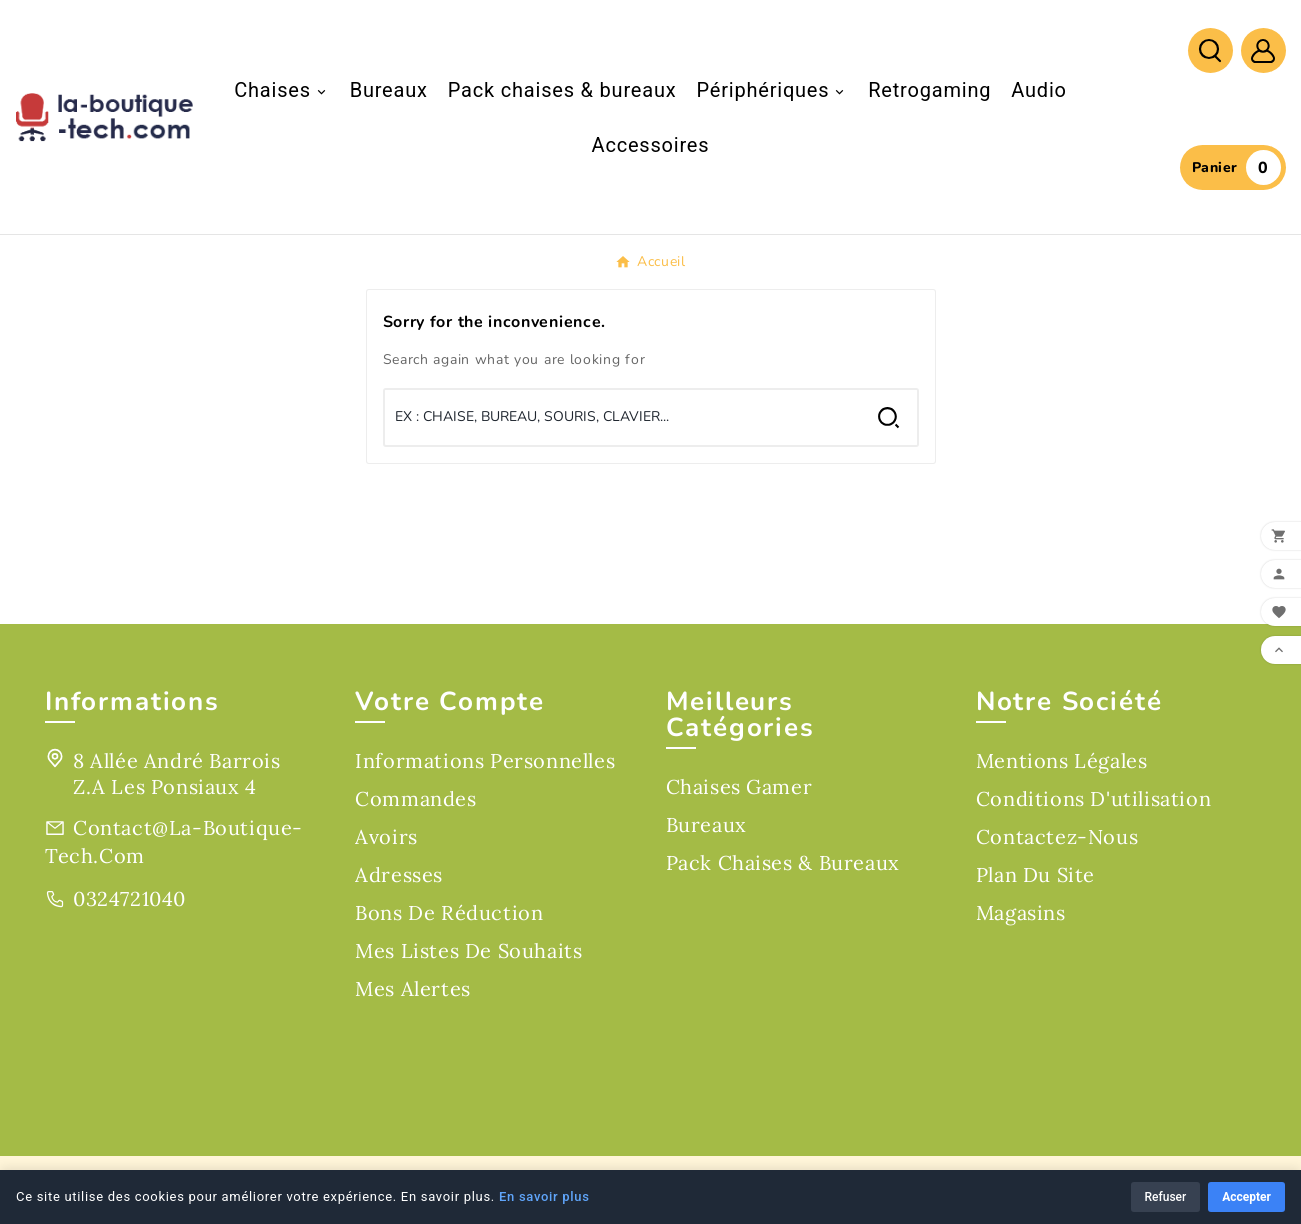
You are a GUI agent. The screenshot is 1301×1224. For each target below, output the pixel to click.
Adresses (399, 874)
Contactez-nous (1057, 836)
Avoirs (386, 836)
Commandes (415, 798)
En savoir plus (544, 1196)
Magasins (1021, 912)
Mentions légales (1062, 760)
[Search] (888, 417)
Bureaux (706, 824)
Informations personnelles (485, 760)
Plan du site (1035, 874)
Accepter (1246, 1197)
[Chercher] (622, 417)
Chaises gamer (739, 786)
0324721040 (129, 898)
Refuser (1166, 1197)
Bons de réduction (449, 912)
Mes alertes (413, 988)
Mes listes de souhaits (468, 950)
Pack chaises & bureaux (783, 862)
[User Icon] (1263, 50)
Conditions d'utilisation (1093, 798)
